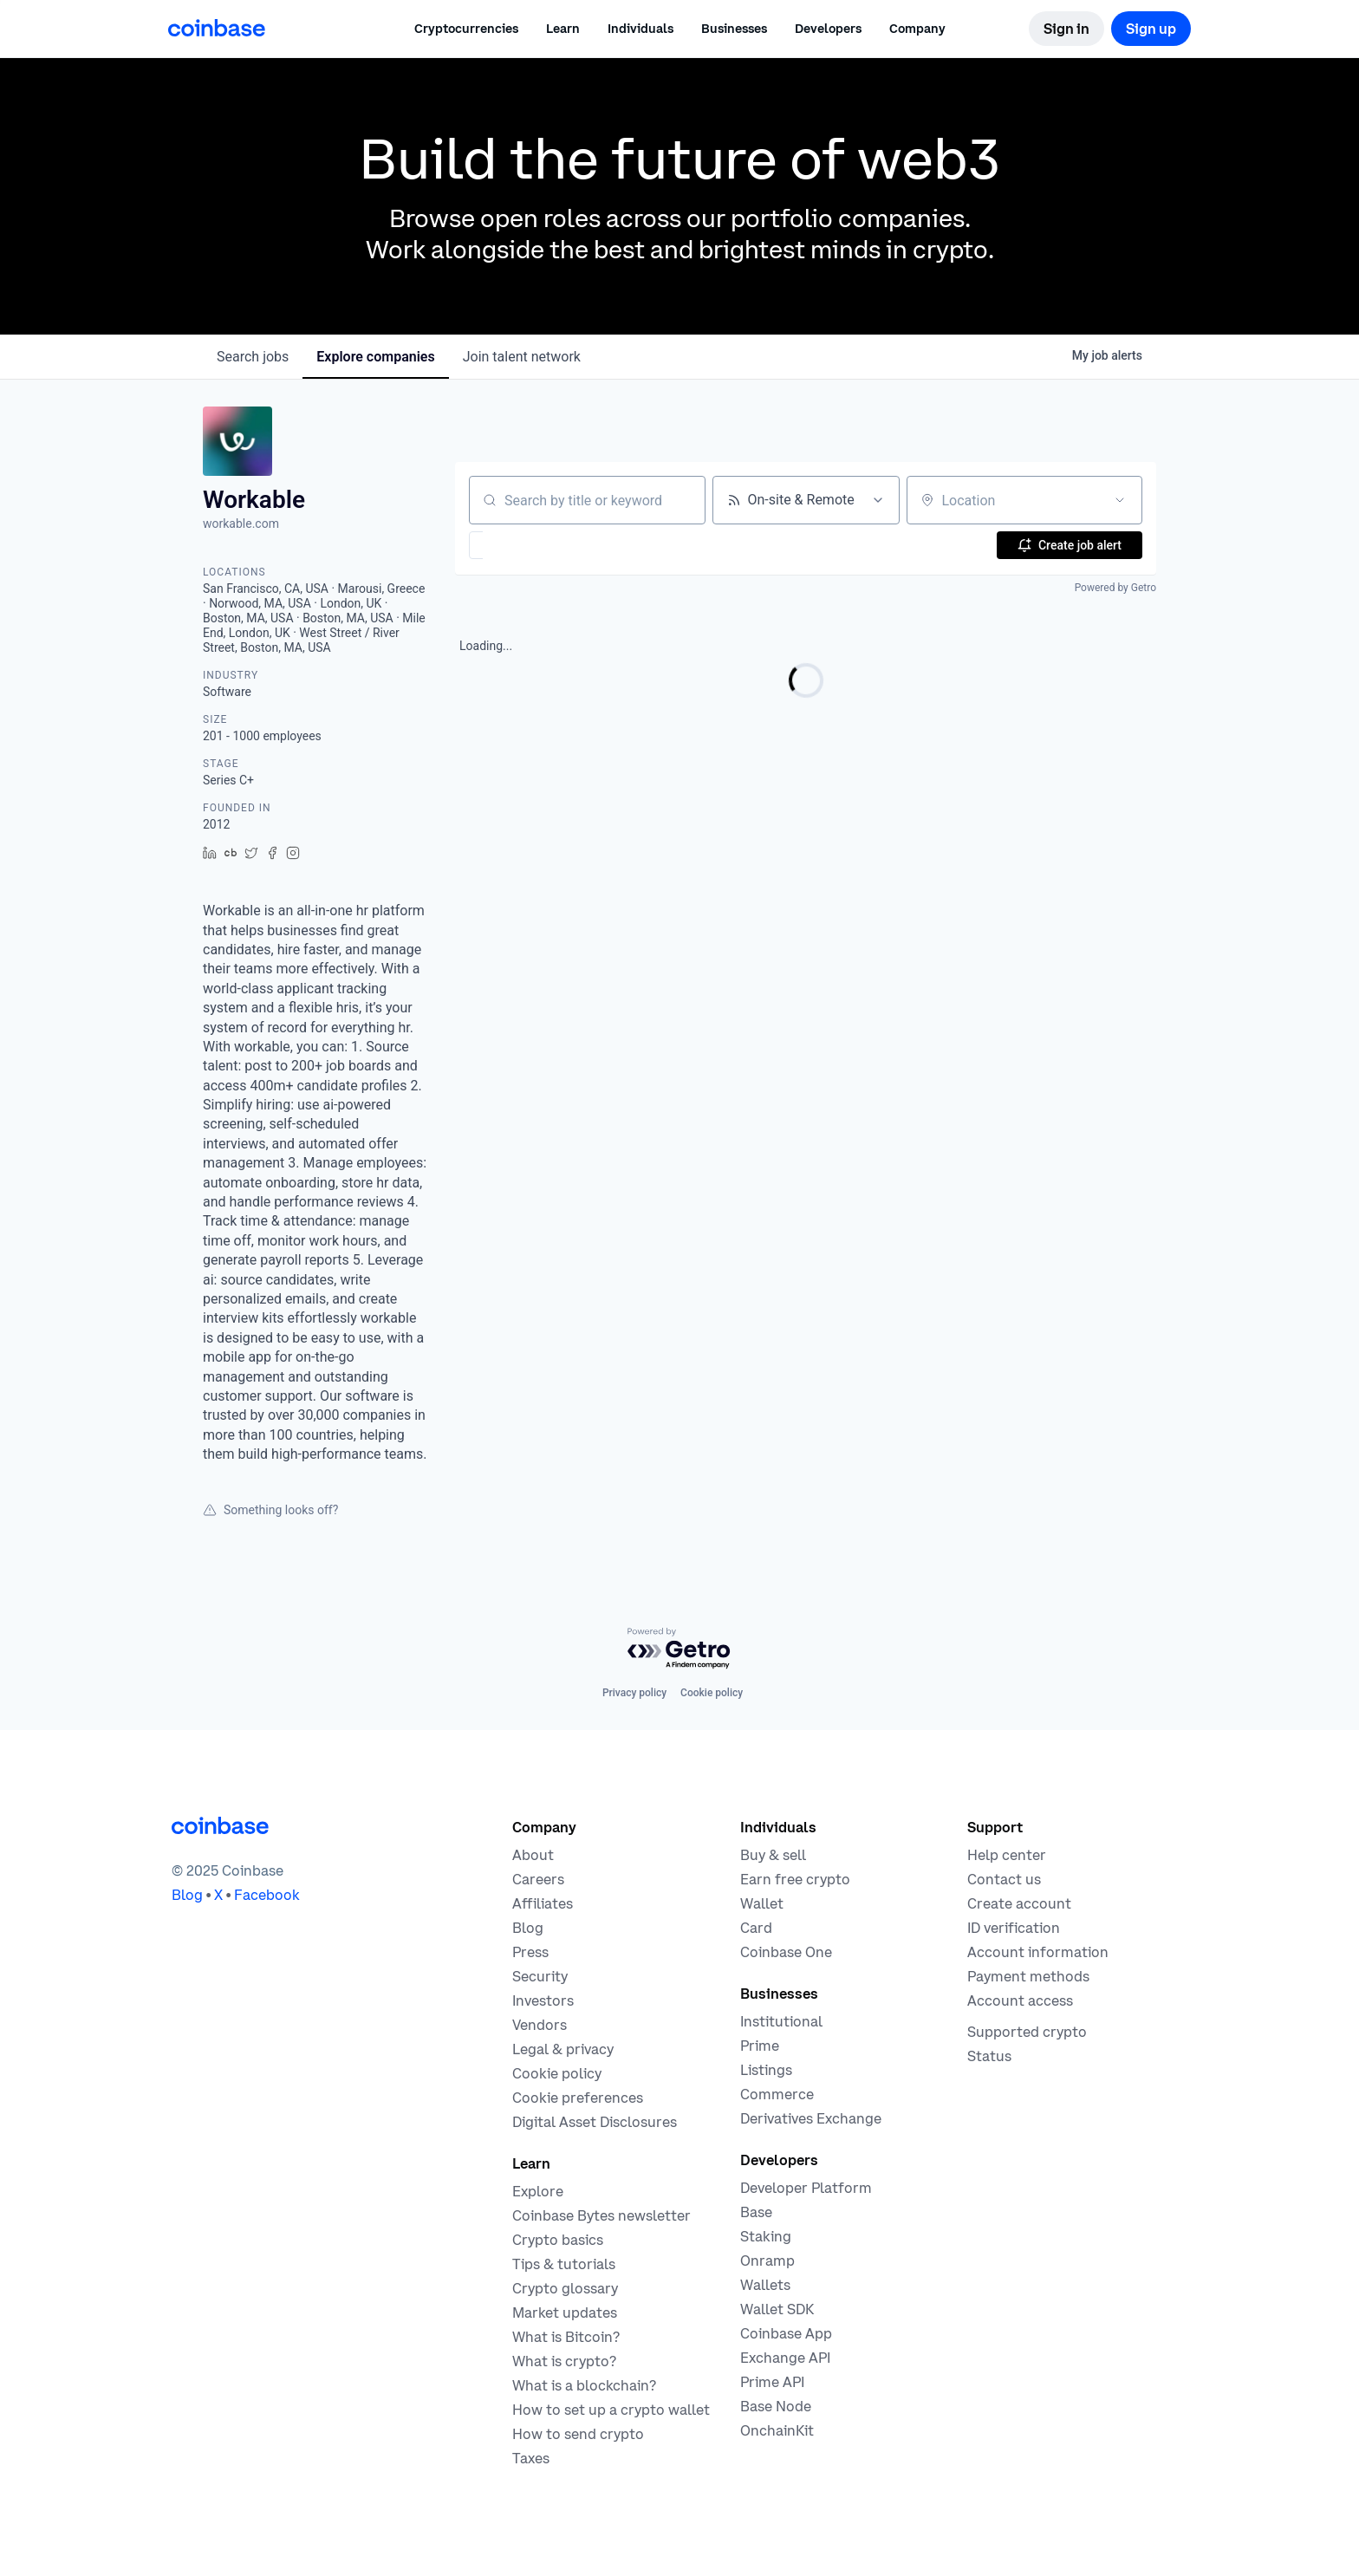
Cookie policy (711, 1693)
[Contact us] (1004, 1879)
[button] (563, 28)
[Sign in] (1066, 28)
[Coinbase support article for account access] (1020, 2000)
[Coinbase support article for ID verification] (1013, 1927)
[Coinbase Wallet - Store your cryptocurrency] (762, 1903)
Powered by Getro (1115, 588)
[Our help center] (1006, 1854)
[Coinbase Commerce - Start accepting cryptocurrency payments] (777, 2094)
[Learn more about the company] (533, 1854)
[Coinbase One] (786, 1952)
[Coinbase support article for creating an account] (1019, 1903)
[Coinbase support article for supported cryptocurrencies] (1027, 2031)
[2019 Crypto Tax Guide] (530, 2458)
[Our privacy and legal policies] (563, 2049)
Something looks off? (270, 1510)
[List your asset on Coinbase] (766, 2069)
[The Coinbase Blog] (527, 1927)
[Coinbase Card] (756, 1927)
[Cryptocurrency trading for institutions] (759, 2045)
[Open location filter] (1120, 500)
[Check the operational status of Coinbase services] (989, 2056)
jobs (253, 356)
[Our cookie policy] (556, 2073)
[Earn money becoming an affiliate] (542, 1903)
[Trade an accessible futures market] (810, 2118)
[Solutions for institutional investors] (781, 2021)
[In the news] (530, 1952)
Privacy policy (634, 1693)
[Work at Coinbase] (538, 1879)
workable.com (241, 523)
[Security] (540, 1976)
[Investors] (543, 2000)
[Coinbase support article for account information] (1038, 1952)
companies (375, 356)
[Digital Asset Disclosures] (594, 2121)
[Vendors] (539, 2024)
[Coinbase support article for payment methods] (1028, 1976)
